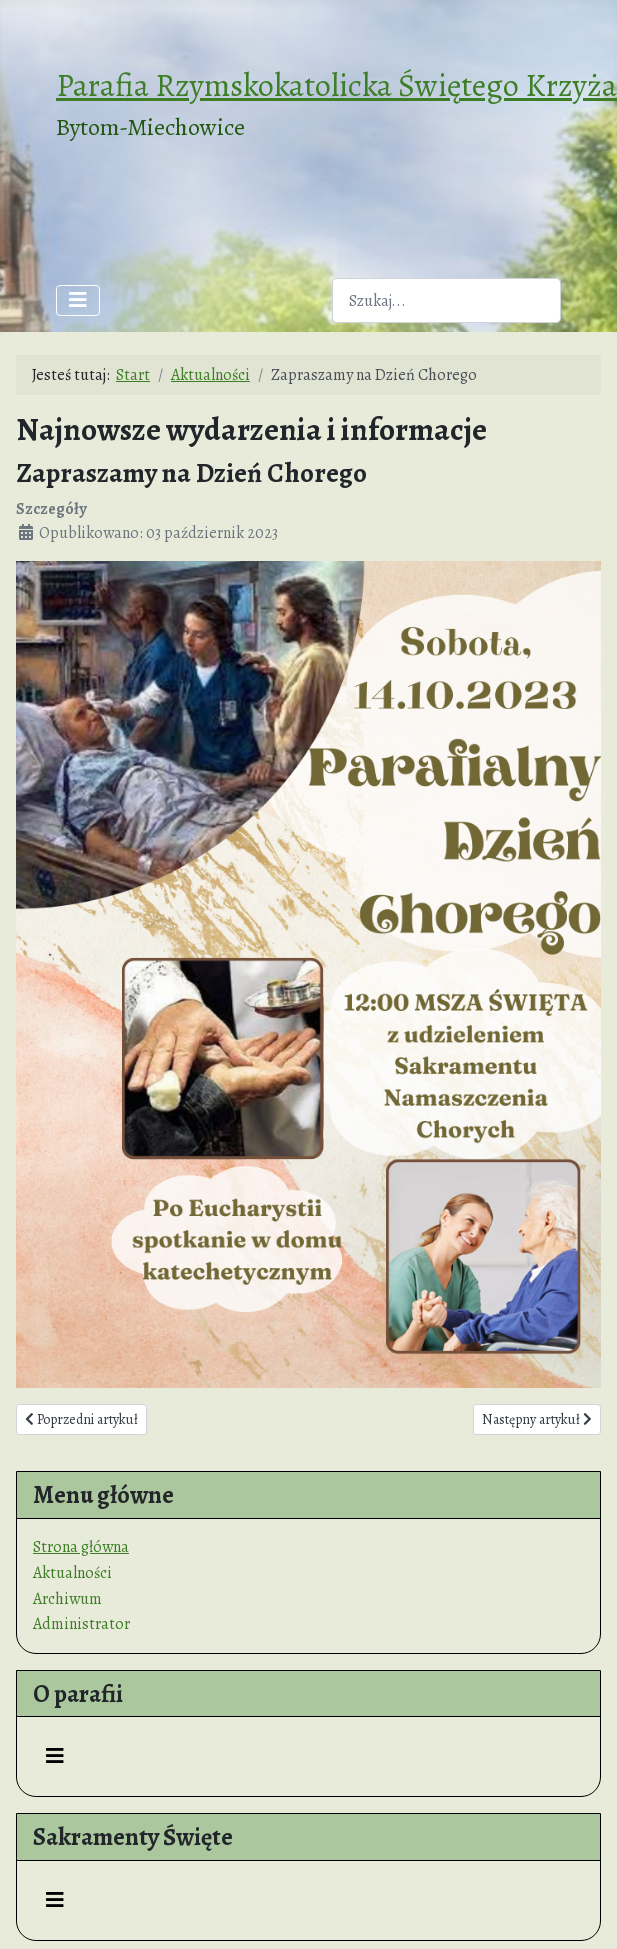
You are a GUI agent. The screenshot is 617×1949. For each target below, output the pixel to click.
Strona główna (81, 1547)
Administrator (81, 1624)
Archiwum (67, 1599)
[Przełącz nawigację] (78, 300)
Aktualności (72, 1573)
